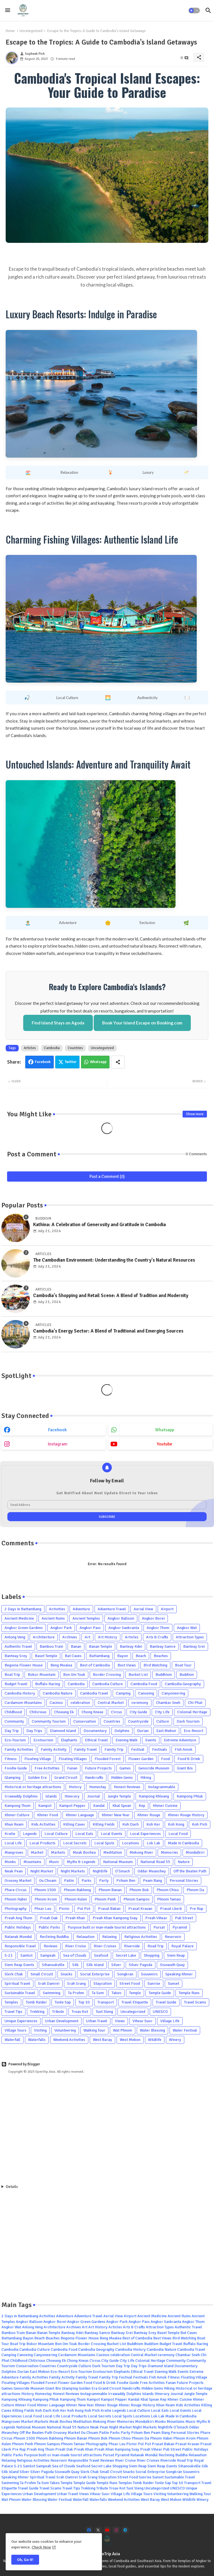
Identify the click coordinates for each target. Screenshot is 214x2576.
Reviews (50, 1946)
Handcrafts (94, 1777)
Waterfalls (37, 2039)
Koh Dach (130, 1824)
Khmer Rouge (148, 1815)
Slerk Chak (14, 1974)
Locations (130, 1843)
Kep (142, 1805)
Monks (10, 1861)
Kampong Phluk (190, 1796)
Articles (30, 1048)
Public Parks (49, 1927)
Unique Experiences (21, 2021)
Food (165, 1758)
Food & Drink (188, 1758)
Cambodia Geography (183, 1683)
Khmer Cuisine (165, 1805)
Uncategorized (31, 31)
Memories (169, 1852)
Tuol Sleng (104, 2011)
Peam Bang (152, 1880)
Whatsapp (98, 1062)
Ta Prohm (76, 1992)
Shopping (151, 1955)
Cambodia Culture (107, 1683)
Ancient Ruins (53, 1618)
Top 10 (84, 2002)
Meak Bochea (84, 1852)
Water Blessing (152, 2030)
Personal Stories (184, 1880)
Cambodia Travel (94, 1693)
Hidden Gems (122, 1777)
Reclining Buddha (54, 1936)
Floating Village (37, 1758)
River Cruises (105, 1946)
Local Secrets (75, 1843)
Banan (76, 1646)
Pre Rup (196, 1908)
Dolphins (121, 1730)
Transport (105, 2002)
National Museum (118, 1861)
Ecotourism (43, 1740)
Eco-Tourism (15, 1740)
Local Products (42, 1843)
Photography (16, 1908)
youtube (164, 1444)
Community (14, 1721)
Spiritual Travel (17, 1983)
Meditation (112, 1852)
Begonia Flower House (24, 1665)
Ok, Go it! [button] (25, 2559)
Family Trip (113, 1749)
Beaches (161, 1655)
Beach (141, 1655)
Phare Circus (16, 1889)
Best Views (126, 1665)
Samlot (26, 1955)
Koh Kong (176, 1824)
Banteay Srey (16, 1655)
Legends (30, 1833)
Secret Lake (126, 1955)
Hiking (145, 1777)
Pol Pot (83, 1908)
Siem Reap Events (19, 1964)
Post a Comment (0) (107, 1176)
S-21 (9, 1955)
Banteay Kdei (131, 1646)
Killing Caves (74, 1824)
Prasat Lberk (171, 1908)
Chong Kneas (92, 1712)
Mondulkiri (195, 1852)
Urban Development (61, 2021)
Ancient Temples (86, 1618)
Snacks (66, 1974)
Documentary (95, 1730)
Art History (107, 1637)
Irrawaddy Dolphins (21, 1796)
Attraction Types (190, 1637)
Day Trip (12, 1730)
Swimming (51, 1992)
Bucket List (138, 1674)
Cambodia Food (143, 1683)
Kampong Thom (18, 1805)
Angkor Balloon (121, 1618)
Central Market (111, 1702)
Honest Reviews (127, 1786)
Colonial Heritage (192, 1712)
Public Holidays (18, 1927)
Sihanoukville (53, 1964)
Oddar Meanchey (152, 1871)
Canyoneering (173, 1693)
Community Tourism (49, 1721)
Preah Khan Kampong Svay (115, 1918)
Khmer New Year (116, 1815)
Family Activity (54, 1749)
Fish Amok (183, 1749)
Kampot (45, 1805)
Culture (162, 1721)
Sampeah (47, 1955)
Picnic (64, 1908)
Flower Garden (140, 1758)
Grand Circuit (65, 1777)
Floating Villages (73, 1758)
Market (37, 1852)
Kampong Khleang (154, 1796)
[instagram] (116, 2530)
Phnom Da (195, 1889)
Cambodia (52, 1048)
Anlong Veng (15, 1637)
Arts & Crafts (157, 1637)
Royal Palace (182, 1946)
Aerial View (143, 1609)
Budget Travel (16, 1683)
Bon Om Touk (74, 1674)
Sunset (173, 1983)
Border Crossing (107, 1674)
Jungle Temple (119, 1796)
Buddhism (163, 1674)
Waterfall (12, 2039)
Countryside (138, 1721)
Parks (86, 1880)
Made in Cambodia (183, 1843)
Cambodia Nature (57, 1693)
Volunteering (65, 2030)
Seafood (101, 1955)
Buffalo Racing (47, 1683)
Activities (57, 1609)
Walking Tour (94, 2030)
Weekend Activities (69, 2039)
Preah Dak (49, 1918)
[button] (194, 10)
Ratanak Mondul (18, 1936)
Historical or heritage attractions (33, 1786)
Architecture (44, 1637)
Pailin (69, 1880)
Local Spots (104, 1843)
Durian (143, 1730)
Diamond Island (63, 1730)
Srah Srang (76, 1983)
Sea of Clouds (74, 1955)
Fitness (11, 1758)
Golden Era (37, 1777)
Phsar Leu (42, 1908)
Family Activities (19, 1749)
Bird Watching (155, 1665)
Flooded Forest (108, 1758)
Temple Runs (189, 1992)
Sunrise (153, 1983)
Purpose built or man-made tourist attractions (107, 1927)
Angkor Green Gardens (24, 1627)
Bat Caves (73, 1655)
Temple (135, 1992)
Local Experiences (145, 1833)
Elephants (69, 1740)
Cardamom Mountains (23, 1702)
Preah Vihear (156, 1918)
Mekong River (141, 1852)
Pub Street (184, 1918)
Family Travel (85, 1749)
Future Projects (98, 1768)
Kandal (99, 1805)
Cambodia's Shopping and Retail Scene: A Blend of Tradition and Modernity (110, 1295)
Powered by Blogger (20, 2064)
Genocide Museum (153, 1768)
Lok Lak (153, 1843)
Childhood (13, 1712)
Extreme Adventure (180, 1740)
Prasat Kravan (140, 1908)
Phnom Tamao (169, 1899)
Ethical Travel (96, 1740)
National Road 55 (155, 1861)
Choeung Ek (64, 1712)
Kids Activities (43, 1824)
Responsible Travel (20, 1946)
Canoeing (146, 1693)
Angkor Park (61, 1627)
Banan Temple (100, 1646)
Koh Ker (153, 1824)
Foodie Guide (16, 1768)
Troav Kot (80, 2011)
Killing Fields (104, 1824)
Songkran (125, 1974)
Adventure (81, 1609)
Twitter (70, 1062)
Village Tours (15, 2030)
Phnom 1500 (45, 1889)
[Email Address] (107, 1504)
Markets (58, 1852)
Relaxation (85, 1936)
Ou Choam (47, 1880)
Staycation (102, 1983)
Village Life (169, 2021)
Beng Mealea (61, 1665)
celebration (80, 1702)
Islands (51, 1796)
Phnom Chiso (168, 1889)
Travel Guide (166, 2002)
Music (54, 1861)
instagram (57, 1444)
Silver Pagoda (140, 1964)
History (75, 1786)
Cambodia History (20, 1693)
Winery (175, 2039)
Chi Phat (195, 1702)
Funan (72, 1768)
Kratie (10, 1833)
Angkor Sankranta (123, 1627)
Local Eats (84, 1833)
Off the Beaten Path (190, 1871)
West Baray (102, 2039)
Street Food (129, 1983)
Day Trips (34, 1730)
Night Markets (73, 1871)
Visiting (40, 2030)
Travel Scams (195, 2002)
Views (120, 2021)
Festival (137, 1749)
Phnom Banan (110, 1889)
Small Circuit (42, 1974)
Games (125, 1768)
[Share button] (118, 1062)
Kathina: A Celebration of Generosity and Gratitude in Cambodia (99, 1225)
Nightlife (100, 1871)
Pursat (159, 1927)
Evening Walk (126, 1740)
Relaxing (109, 1936)
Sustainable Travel (20, 1992)
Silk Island (95, 1964)
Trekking (37, 2011)
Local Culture (56, 1833)
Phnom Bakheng (77, 1889)
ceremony (139, 1702)
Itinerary (72, 1796)
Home (10, 31)
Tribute (58, 2011)
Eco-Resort (193, 1730)
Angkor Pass (90, 1627)
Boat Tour (183, 1665)
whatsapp (164, 1430)
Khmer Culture (17, 1815)
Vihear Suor (142, 2021)
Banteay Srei (194, 1646)
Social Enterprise (95, 1974)
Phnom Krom (46, 1899)
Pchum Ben (125, 1880)
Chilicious (37, 1712)
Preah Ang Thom (18, 1918)
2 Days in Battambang (23, 1609)
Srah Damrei (48, 1983)
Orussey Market (18, 1880)
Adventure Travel (112, 1609)
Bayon (122, 1655)
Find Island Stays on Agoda (58, 1022)
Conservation (84, 1721)
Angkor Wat (187, 1627)
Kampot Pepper (72, 1805)
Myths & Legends (81, 1861)
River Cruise (75, 1946)
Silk (75, 1964)
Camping (123, 1693)
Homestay (97, 1786)
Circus (116, 1712)
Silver (116, 1964)
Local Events (111, 1833)
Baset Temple (46, 1655)
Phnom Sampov (136, 1899)
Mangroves (14, 1852)
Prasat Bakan (109, 1908)
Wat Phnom (122, 2030)
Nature (184, 1861)
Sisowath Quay (172, 1964)
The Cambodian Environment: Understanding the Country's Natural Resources (114, 1260)
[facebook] (89, 2530)
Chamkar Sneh (168, 1702)
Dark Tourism (188, 1721)
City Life (162, 1712)
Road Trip (155, 1946)
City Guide (138, 1712)
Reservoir (173, 1936)
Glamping (12, 1777)
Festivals (159, 1749)
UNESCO (160, 2011)
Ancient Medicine (19, 1618)
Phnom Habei (16, 1899)
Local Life (13, 1843)
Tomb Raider (36, 2002)
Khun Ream (14, 1824)
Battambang (99, 1655)
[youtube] (107, 2530)
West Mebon (130, 2039)
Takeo (116, 1992)
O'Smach (122, 1871)
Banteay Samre (163, 1646)
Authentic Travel (18, 1646)
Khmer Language (80, 1815)
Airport (167, 1609)
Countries (75, 1048)
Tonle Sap (63, 2002)
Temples (11, 2002)
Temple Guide (160, 1992)
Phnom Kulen (76, 1899)
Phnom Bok (139, 1889)
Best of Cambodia (95, 1665)
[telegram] (125, 2530)
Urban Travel (96, 2021)
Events (150, 1740)
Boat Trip (12, 1674)
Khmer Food (47, 1815)
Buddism (186, 1674)
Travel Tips (13, 2011)
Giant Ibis (185, 1768)
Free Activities (47, 1768)
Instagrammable (161, 1786)
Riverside (132, 1946)
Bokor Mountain (41, 1674)
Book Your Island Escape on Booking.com (142, 1022)
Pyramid (179, 1927)
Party (104, 1880)
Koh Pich (199, 1824)
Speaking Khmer (179, 1974)
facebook (57, 1430)
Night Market (41, 1871)
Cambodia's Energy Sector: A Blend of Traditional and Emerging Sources (108, 1331)
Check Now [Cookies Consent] (41, 2547)
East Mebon (166, 1730)
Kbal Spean (121, 1805)
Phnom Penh (105, 1899)
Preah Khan (75, 1918)
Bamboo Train (51, 1646)
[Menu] (7, 10)
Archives (69, 1637)
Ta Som (98, 1992)
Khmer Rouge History (186, 1815)
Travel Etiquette (134, 2002)
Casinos (56, 1702)
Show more (195, 1114)
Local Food (178, 1833)
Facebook (43, 1062)
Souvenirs (149, 1974)
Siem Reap (176, 1955)
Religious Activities (140, 1936)
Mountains (32, 1861)
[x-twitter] (98, 2530)
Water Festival (185, 2030)
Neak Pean (14, 1871)
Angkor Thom (158, 1627)
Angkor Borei (153, 1618)
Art (87, 1637)
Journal (93, 1796)
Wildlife (154, 2039)
